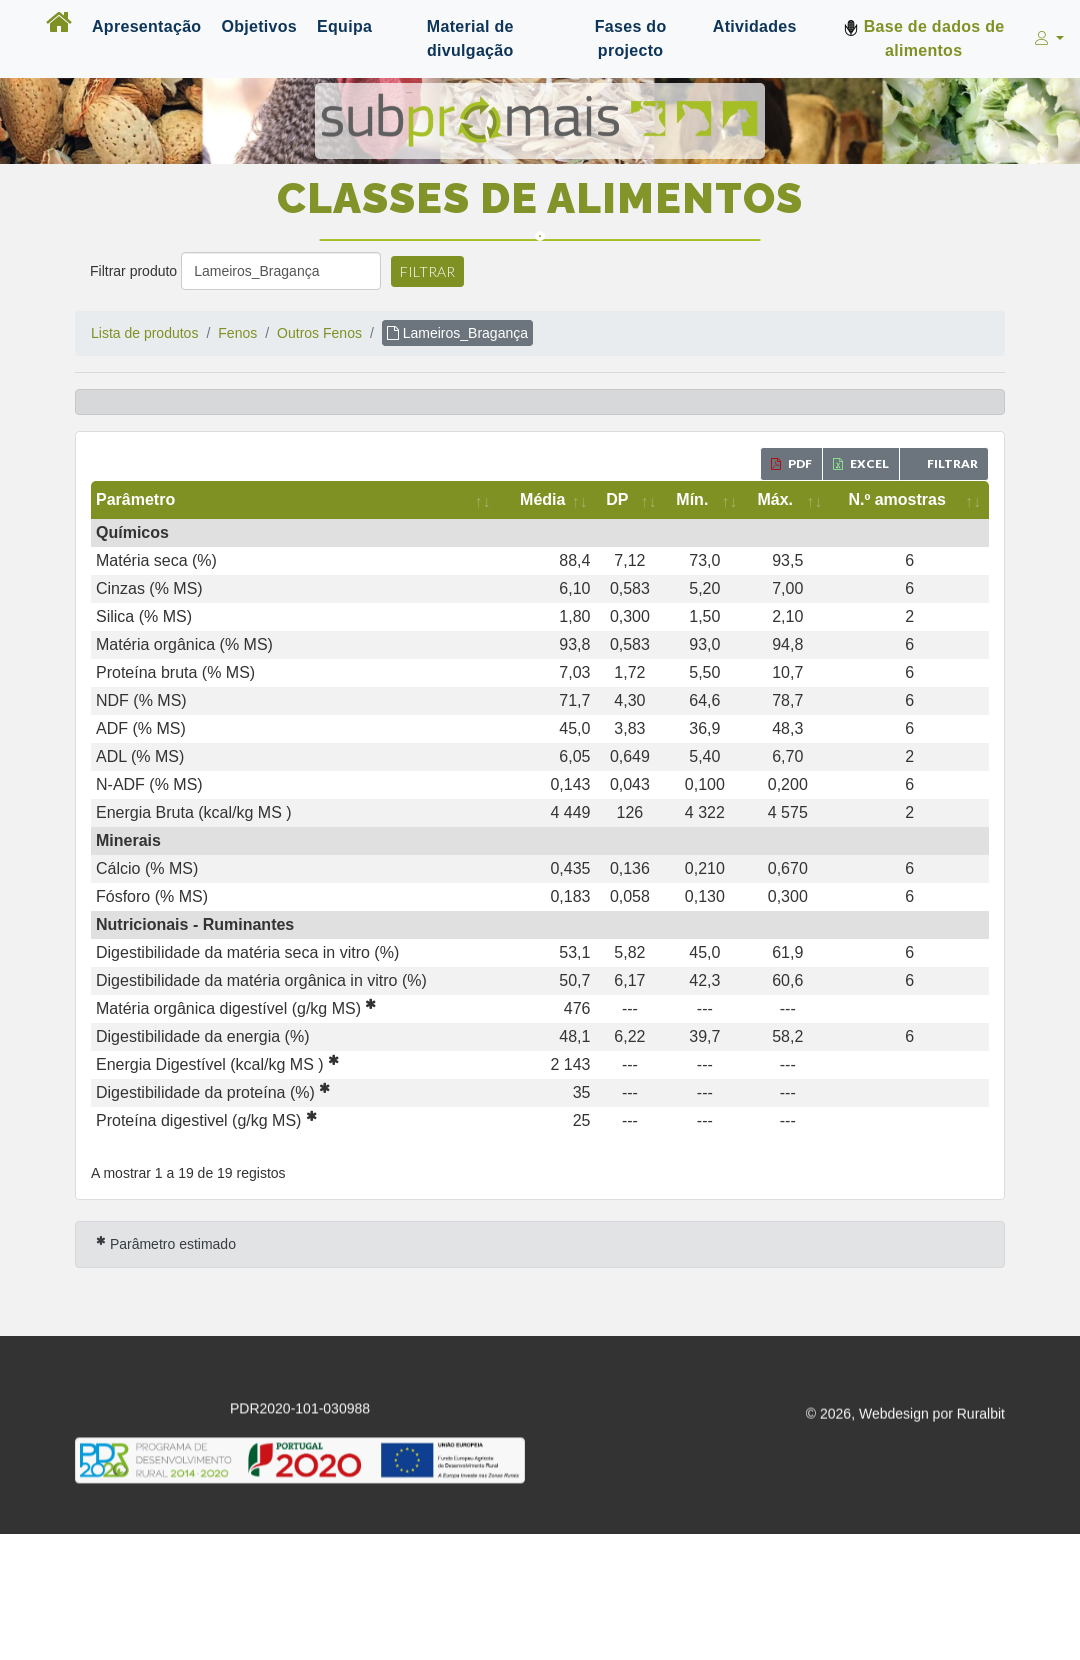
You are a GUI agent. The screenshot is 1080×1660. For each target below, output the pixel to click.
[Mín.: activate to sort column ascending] (704, 500)
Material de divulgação (470, 38)
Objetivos (259, 26)
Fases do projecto (631, 38)
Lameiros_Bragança (457, 333)
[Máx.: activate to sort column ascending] (787, 500)
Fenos (237, 333)
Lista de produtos (144, 333)
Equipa (344, 26)
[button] (1047, 39)
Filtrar (427, 271)
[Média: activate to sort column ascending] (547, 500)
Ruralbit (981, 1417)
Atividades (755, 26)
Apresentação (146, 26)
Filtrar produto (133, 271)
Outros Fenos (319, 333)
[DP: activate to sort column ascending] (629, 500)
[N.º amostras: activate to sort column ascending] (909, 500)
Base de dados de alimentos (924, 38)
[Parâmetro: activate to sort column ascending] (295, 500)
